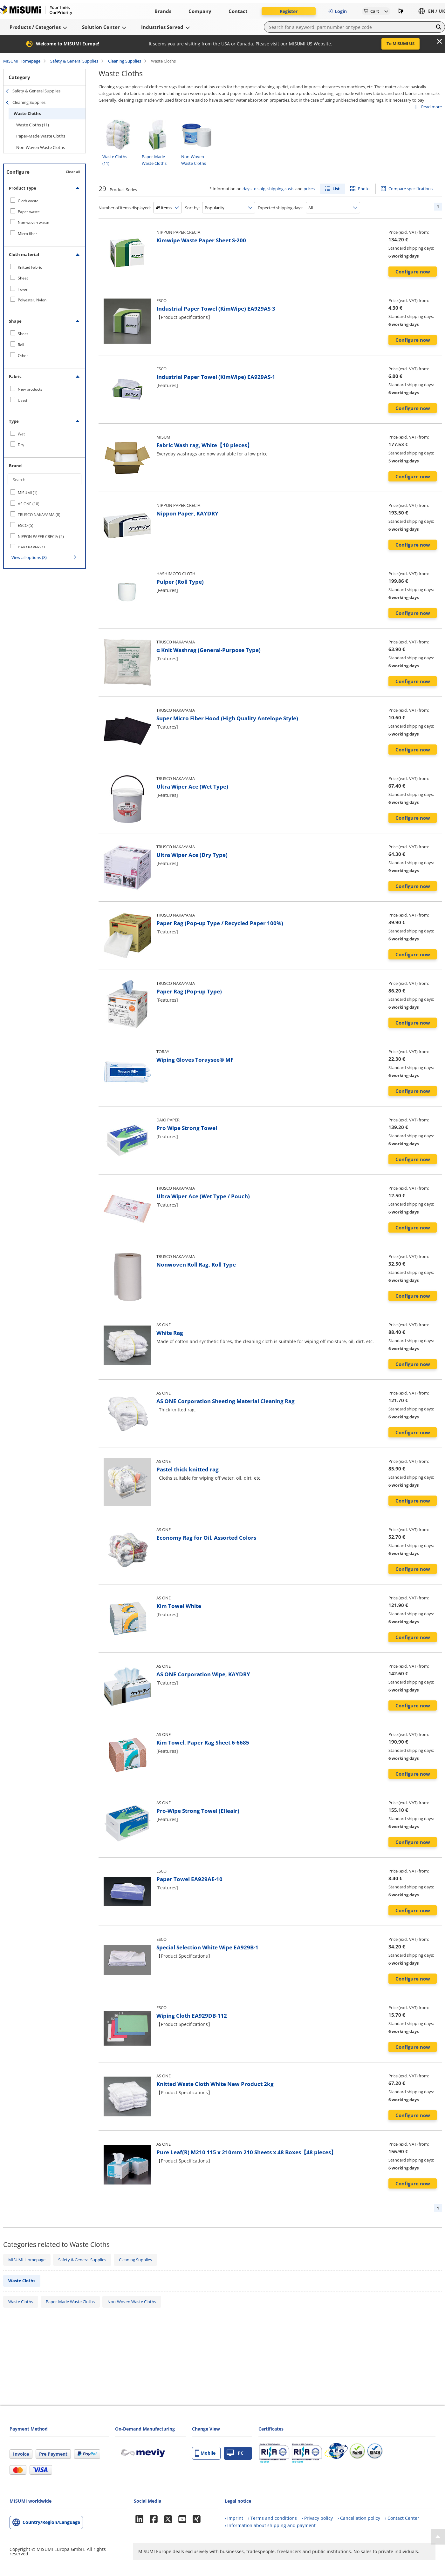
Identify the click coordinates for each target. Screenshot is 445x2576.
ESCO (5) (25, 525)
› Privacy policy (317, 2518)
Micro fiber (27, 233)
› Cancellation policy (359, 2518)
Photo (364, 189)
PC (235, 2453)
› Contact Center (402, 2518)
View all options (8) (29, 557)
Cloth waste (28, 201)
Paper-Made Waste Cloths (40, 136)
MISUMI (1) (28, 492)
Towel (23, 289)
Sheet (23, 278)
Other (23, 355)
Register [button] (289, 11)
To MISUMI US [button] (400, 43)
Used (22, 400)
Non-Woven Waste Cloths (40, 147)
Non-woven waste (33, 222)
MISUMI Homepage (21, 61)
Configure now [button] (412, 271)
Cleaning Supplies (124, 61)
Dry (21, 444)
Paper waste (29, 211)
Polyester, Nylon (32, 300)
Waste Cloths (27, 113)
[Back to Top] (438, 2537)
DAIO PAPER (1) (31, 547)
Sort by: (192, 208)
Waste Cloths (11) (32, 125)
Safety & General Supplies (74, 61)
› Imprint (234, 2518)
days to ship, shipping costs (268, 189)
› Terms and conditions (272, 2518)
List (336, 189)
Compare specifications (410, 189)
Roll (21, 344)
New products (30, 389)
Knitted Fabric (30, 267)
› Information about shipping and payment (270, 2525)
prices (309, 189)
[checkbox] (44, 200)
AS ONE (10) (28, 504)
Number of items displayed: (125, 208)
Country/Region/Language (51, 2522)
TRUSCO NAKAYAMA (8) (39, 514)
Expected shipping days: (280, 208)
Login (337, 11)
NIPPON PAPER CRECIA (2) (41, 536)
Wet (21, 434)
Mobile (205, 2453)
